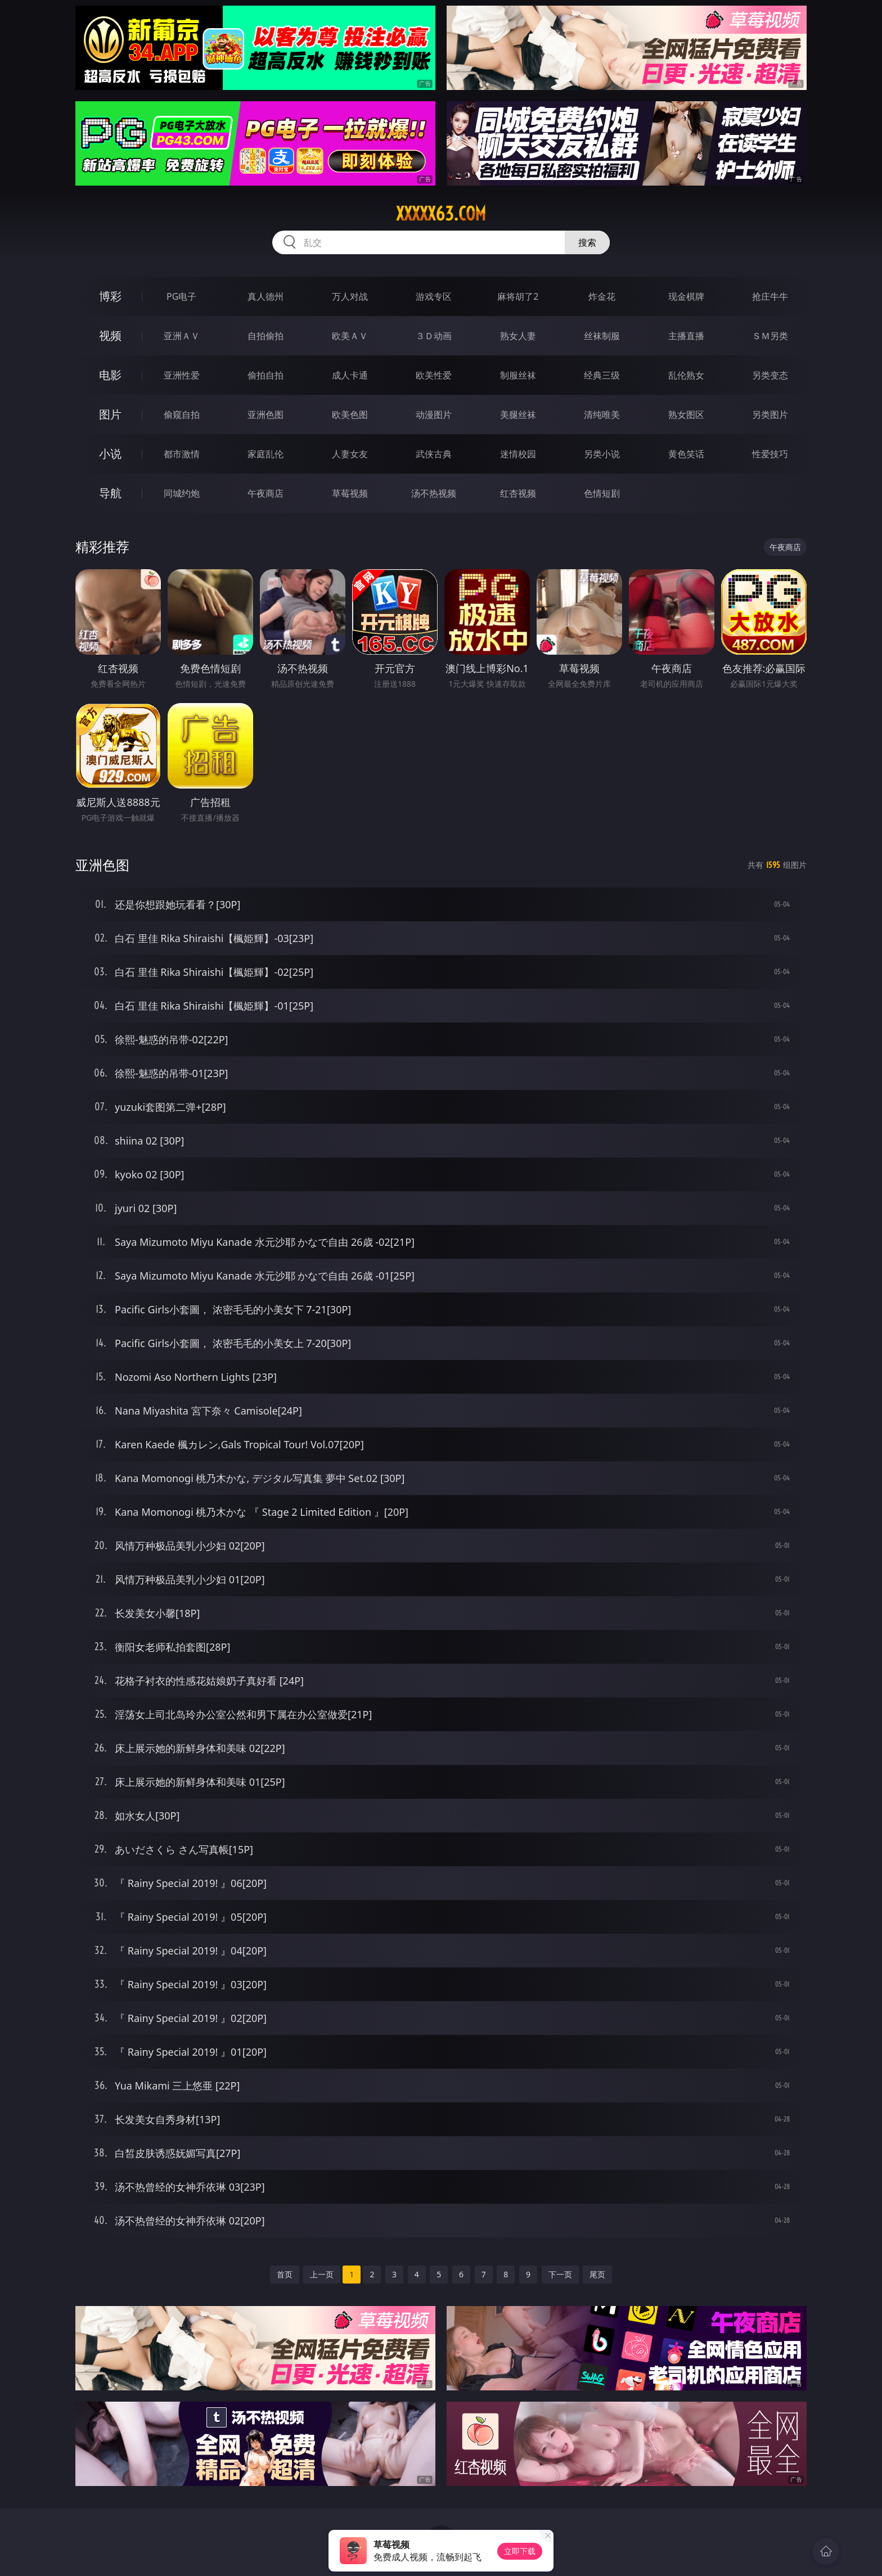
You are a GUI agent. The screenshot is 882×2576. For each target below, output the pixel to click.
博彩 (110, 296)
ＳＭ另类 (770, 336)
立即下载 (520, 2551)
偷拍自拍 (266, 375)
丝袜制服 (602, 336)
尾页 (597, 2274)
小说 (110, 453)
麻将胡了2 (517, 296)
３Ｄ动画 (434, 336)
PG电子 (181, 296)
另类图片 (770, 414)
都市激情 (182, 454)
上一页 (322, 2274)
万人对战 (350, 296)
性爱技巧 (770, 454)
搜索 (587, 242)
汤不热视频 (433, 493)
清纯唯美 (602, 414)
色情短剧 (602, 493)
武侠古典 (434, 454)
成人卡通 (350, 375)
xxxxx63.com (441, 213)
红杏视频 (518, 493)
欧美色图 (350, 414)
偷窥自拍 (182, 414)
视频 (110, 335)
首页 (284, 2274)
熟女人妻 (518, 336)
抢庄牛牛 (770, 296)
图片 (110, 414)
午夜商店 (266, 493)
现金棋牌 (686, 296)
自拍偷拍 (266, 336)
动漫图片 (434, 414)
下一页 (560, 2274)
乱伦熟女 (686, 375)
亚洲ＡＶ (182, 336)
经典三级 (602, 375)
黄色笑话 (686, 454)
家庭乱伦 (266, 454)
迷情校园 (518, 454)
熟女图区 (686, 414)
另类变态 (770, 375)
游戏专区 (434, 296)
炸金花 (601, 296)
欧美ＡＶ (350, 336)
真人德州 (266, 296)
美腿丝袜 (518, 414)
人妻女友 (350, 454)
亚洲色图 (266, 414)
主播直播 (686, 336)
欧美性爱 (434, 375)
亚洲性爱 (182, 375)
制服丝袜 (518, 375)
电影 (110, 374)
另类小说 (602, 454)
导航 (110, 493)
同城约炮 (182, 493)
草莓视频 (350, 493)
